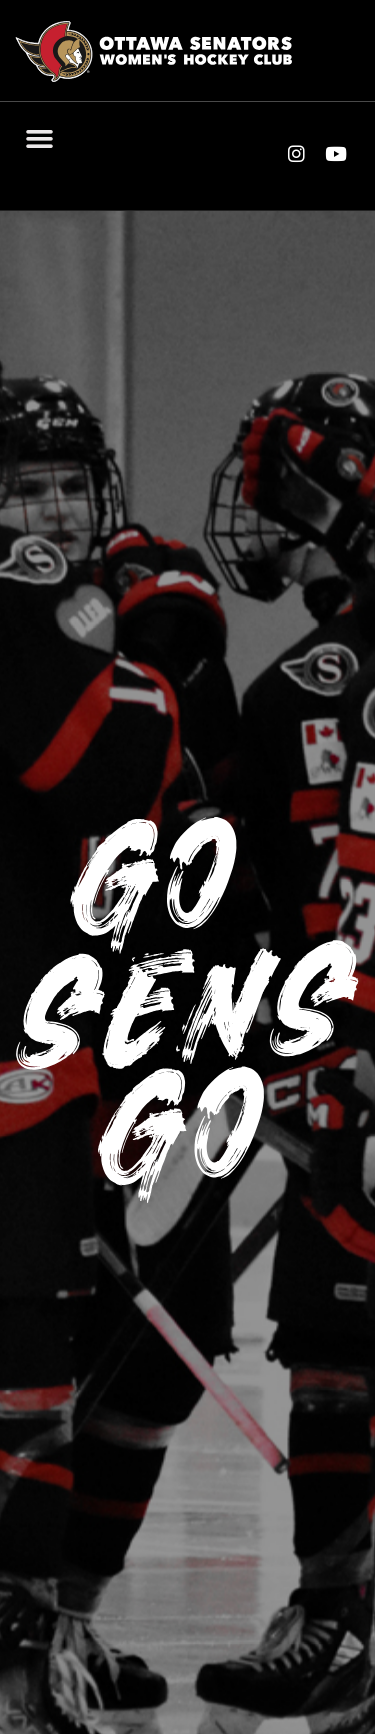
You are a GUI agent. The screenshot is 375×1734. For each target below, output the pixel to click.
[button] (40, 138)
